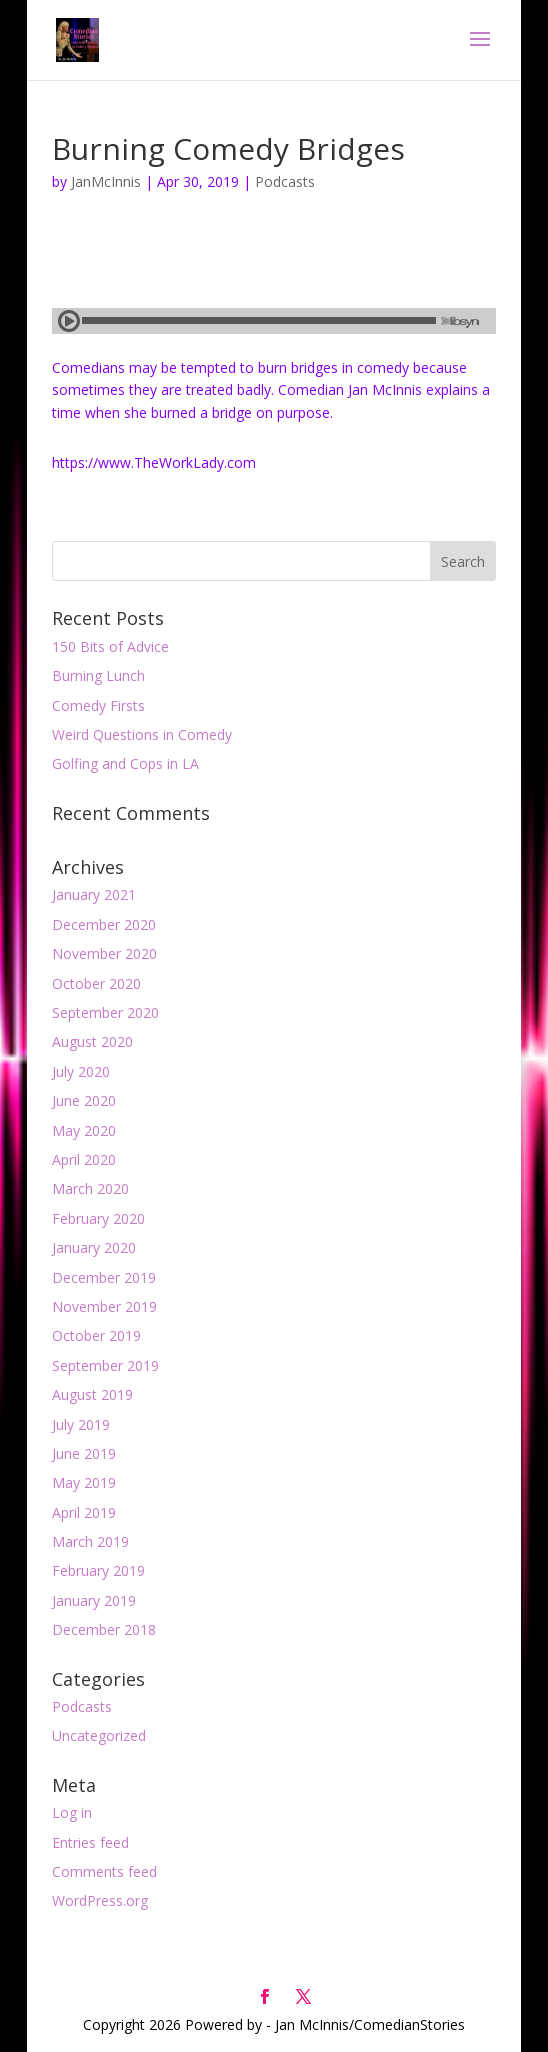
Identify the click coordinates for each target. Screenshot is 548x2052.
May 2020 (84, 1130)
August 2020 (92, 1041)
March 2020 (90, 1188)
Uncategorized (99, 1735)
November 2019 (104, 1306)
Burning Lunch (98, 675)
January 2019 (94, 1600)
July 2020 (81, 1071)
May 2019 (84, 1482)
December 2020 (104, 924)
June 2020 (84, 1100)
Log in (72, 1812)
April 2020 (84, 1159)
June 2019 (84, 1453)
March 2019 (90, 1541)
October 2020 (96, 983)
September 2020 (105, 1012)
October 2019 (96, 1335)
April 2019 (84, 1512)
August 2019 (92, 1394)
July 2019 (81, 1424)
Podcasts (285, 181)
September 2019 (105, 1365)
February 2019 (98, 1570)
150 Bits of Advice (110, 646)
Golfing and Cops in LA (125, 763)
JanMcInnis (106, 181)
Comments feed (104, 1871)
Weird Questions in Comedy (142, 734)
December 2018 (104, 1629)
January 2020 (94, 1247)
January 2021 (94, 894)
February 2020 (98, 1218)
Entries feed (90, 1842)
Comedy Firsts (98, 705)
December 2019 (104, 1277)
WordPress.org (100, 1900)
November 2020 (104, 953)
